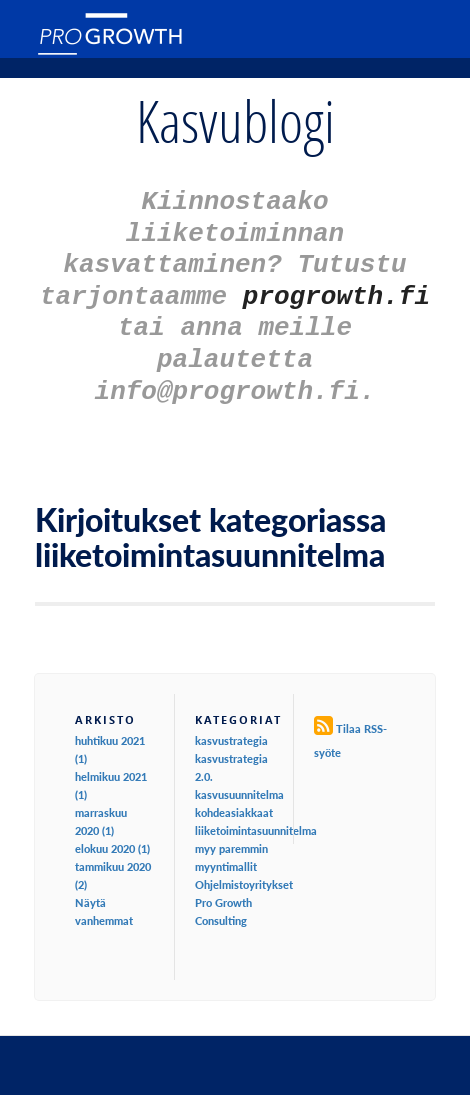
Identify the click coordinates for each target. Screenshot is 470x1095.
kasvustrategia (231, 719)
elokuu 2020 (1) (112, 827)
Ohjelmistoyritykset (244, 863)
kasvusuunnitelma (239, 773)
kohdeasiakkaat (234, 791)
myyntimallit (226, 845)
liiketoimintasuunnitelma (256, 809)
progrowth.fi (336, 285)
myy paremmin (231, 827)
